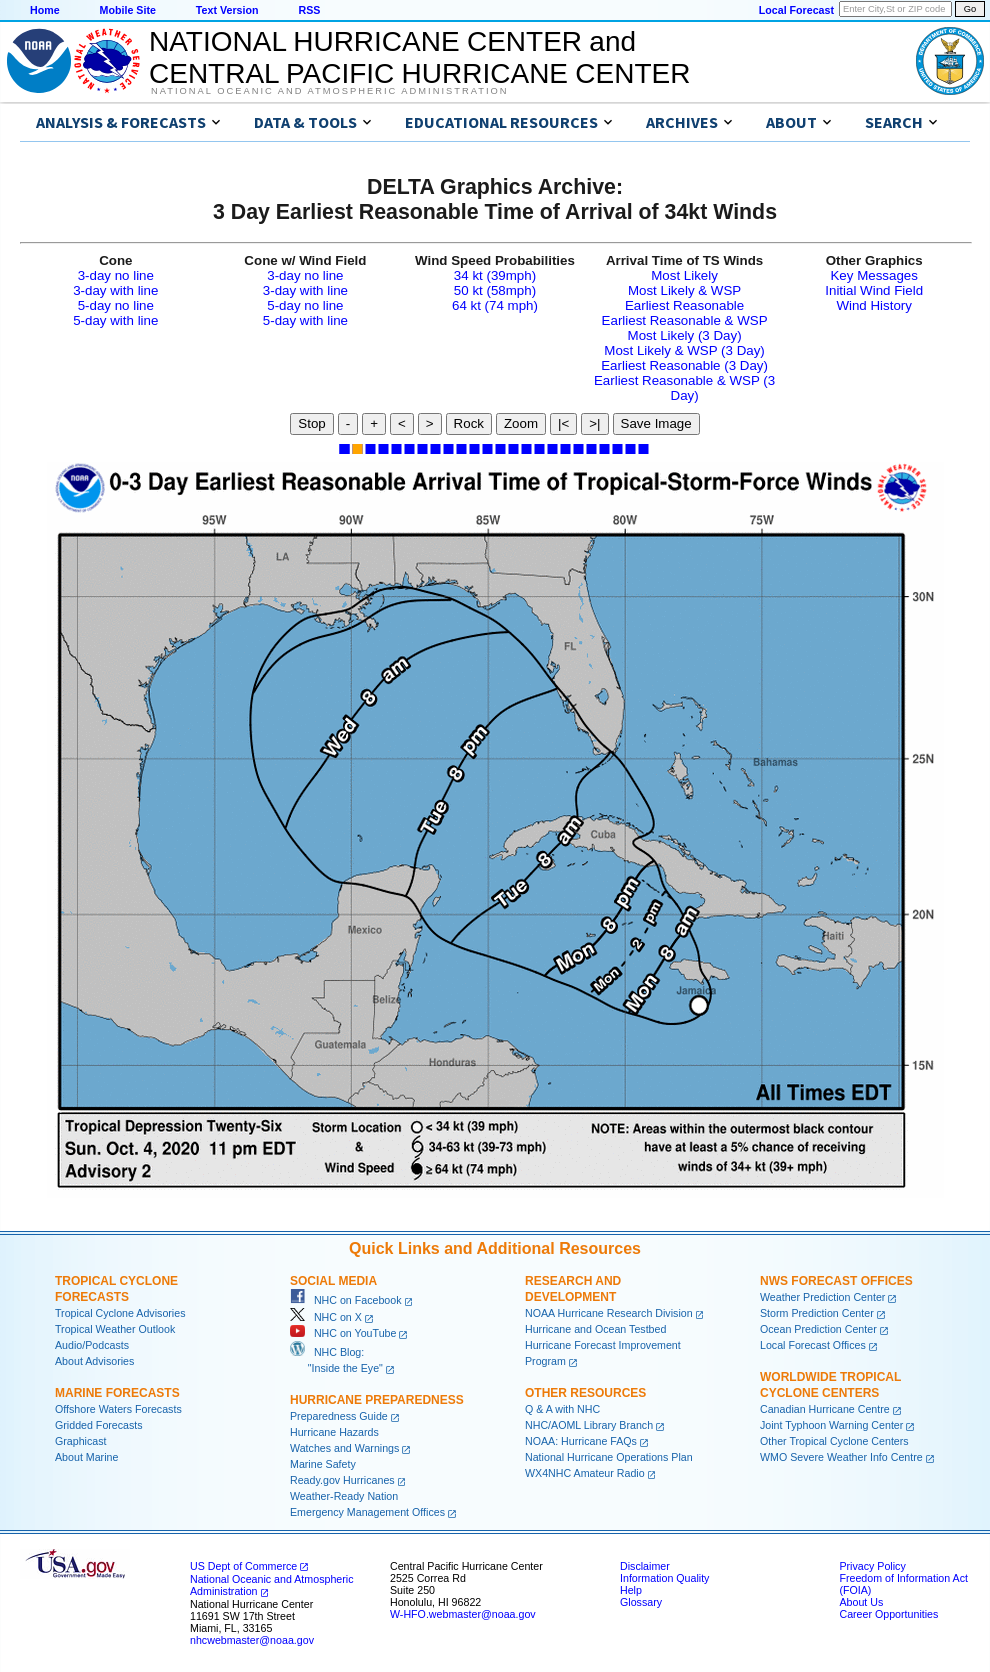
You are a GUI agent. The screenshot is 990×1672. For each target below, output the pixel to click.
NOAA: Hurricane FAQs (581, 1441)
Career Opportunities (888, 1614)
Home (45, 10)
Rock (469, 423)
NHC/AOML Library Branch (589, 1425)
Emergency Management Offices (367, 1512)
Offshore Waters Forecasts (118, 1409)
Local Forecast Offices (813, 1345)
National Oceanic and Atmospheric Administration (329, 91)
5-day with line (115, 320)
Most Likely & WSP (684, 290)
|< (563, 423)
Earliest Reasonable (684, 305)
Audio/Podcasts (92, 1345)
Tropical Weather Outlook (115, 1329)
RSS (309, 10)
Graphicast (81, 1441)
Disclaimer (645, 1566)
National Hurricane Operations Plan (609, 1457)
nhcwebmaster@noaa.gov (252, 1640)
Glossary (641, 1602)
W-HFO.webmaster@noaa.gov (463, 1614)
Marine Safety (323, 1464)
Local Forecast (796, 10)
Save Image (656, 423)
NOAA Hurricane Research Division (609, 1313)
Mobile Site (128, 10)
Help (631, 1590)
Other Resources (585, 1393)
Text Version (227, 10)
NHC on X (326, 1317)
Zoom (521, 423)
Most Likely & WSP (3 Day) (684, 350)
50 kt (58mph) (495, 290)
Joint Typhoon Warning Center (831, 1425)
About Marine (86, 1457)
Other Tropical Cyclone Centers (834, 1441)
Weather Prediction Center (822, 1297)
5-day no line (116, 305)
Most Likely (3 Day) (685, 335)
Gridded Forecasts (99, 1425)
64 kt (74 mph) (495, 305)
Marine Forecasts (117, 1393)
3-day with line (115, 290)
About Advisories (94, 1361)
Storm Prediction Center (817, 1313)
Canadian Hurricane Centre (825, 1409)
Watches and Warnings (344, 1448)
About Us (861, 1602)
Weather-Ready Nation (344, 1496)
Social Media (333, 1281)
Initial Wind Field (874, 290)
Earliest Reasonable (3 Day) (684, 365)
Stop (311, 423)
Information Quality (664, 1578)
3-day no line (116, 275)
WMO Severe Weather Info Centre (841, 1457)
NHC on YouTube (343, 1333)
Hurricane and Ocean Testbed (595, 1329)
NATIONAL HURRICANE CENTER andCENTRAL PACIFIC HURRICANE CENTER (419, 57)
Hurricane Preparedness (377, 1400)
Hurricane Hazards (334, 1432)
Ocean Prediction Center (818, 1329)
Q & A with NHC (562, 1409)
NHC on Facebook (346, 1300)
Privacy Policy (872, 1566)
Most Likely (684, 275)
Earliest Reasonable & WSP (685, 320)
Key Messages (873, 275)
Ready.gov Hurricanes (342, 1480)
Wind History (874, 305)
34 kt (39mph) (495, 275)
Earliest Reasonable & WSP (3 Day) (684, 388)
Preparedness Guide (339, 1416)
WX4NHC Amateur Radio (585, 1473)
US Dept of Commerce (243, 1566)
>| (594, 423)
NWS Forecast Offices (836, 1281)
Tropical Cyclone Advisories (120, 1313)
